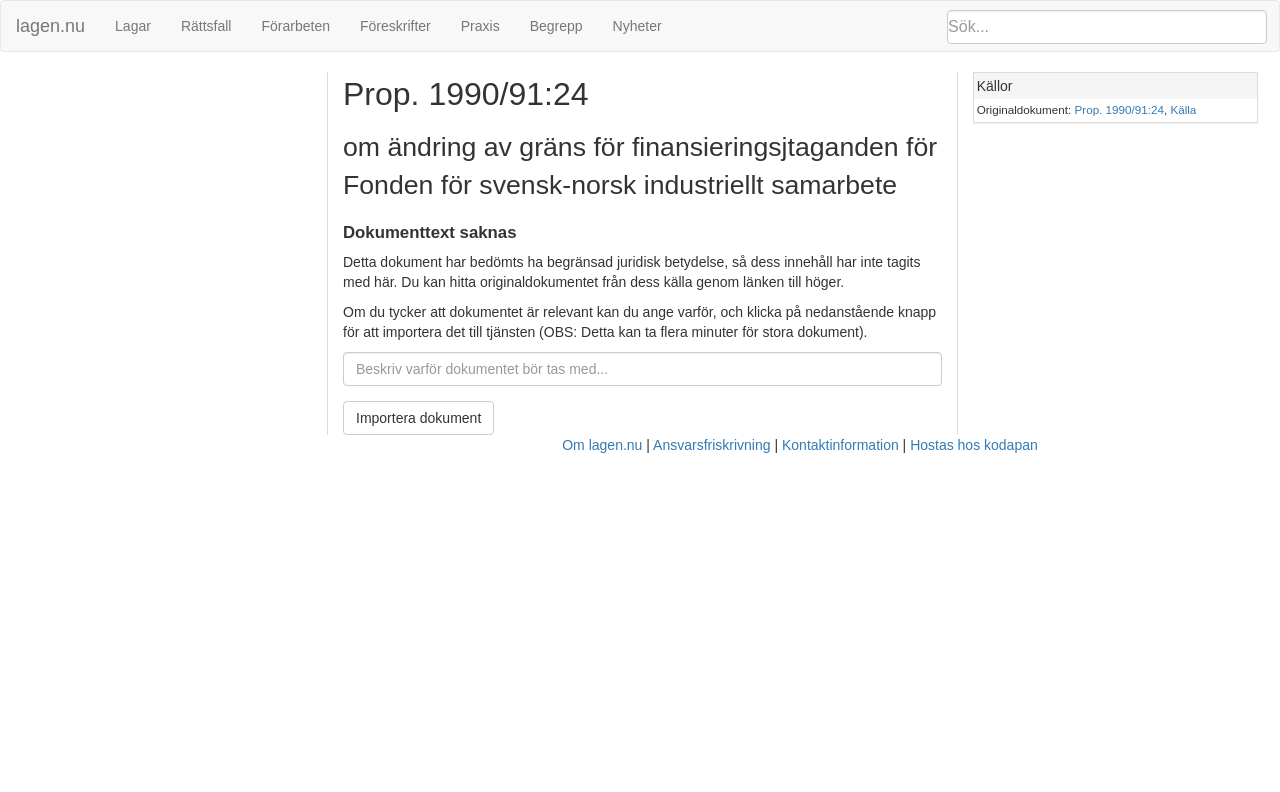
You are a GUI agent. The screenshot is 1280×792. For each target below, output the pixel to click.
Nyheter (637, 26)
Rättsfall (206, 26)
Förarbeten (295, 26)
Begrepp (556, 26)
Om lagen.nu (602, 445)
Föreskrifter (395, 26)
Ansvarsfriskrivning (711, 445)
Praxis (480, 26)
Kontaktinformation (840, 445)
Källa (1183, 109)
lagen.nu (50, 26)
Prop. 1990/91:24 (1119, 109)
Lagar (133, 26)
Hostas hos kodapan (974, 445)
